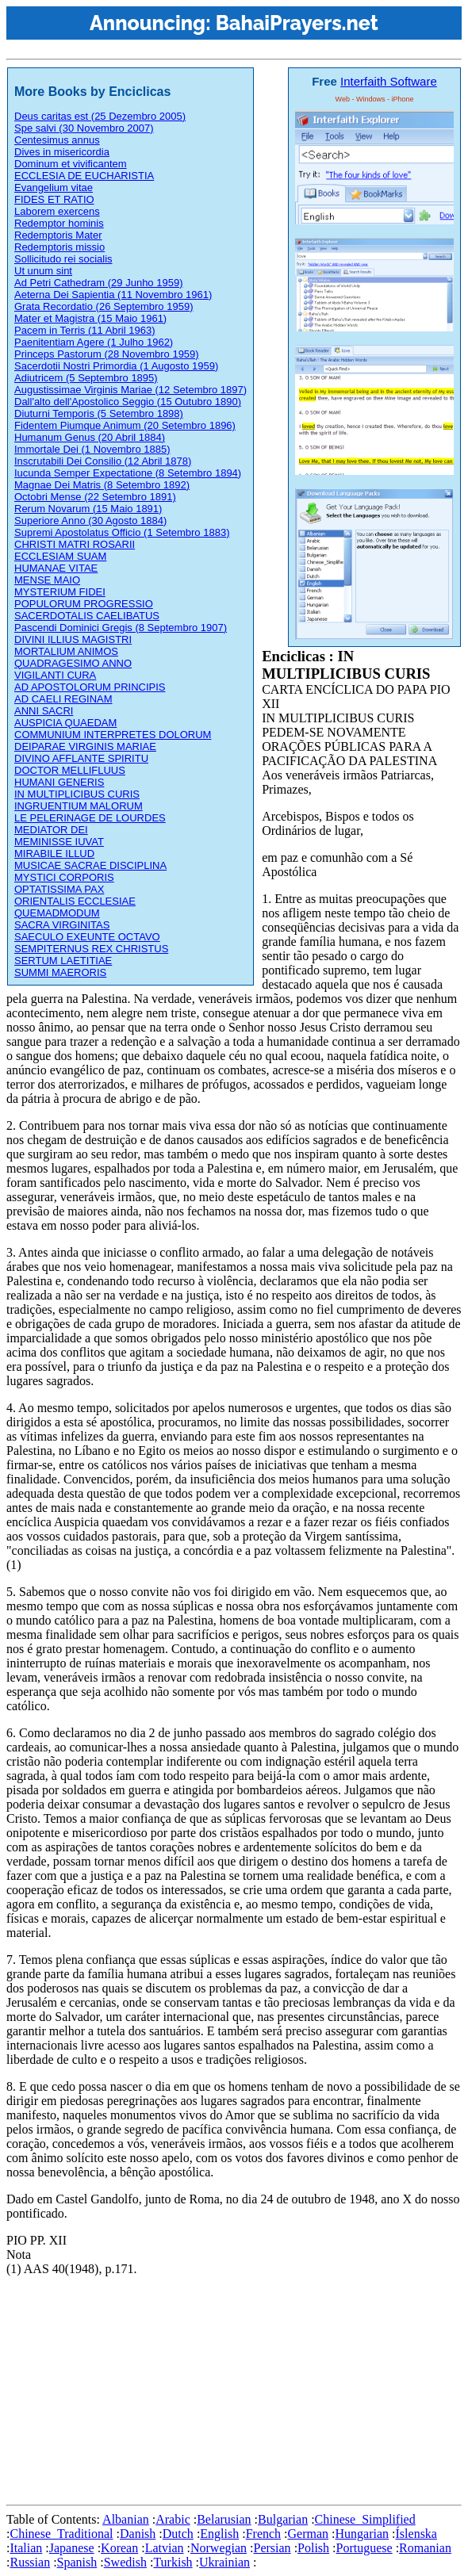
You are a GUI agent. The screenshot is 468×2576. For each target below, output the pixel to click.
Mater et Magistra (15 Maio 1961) (90, 318)
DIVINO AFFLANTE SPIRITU (81, 758)
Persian (272, 2548)
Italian (26, 2548)
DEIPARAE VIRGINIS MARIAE (85, 746)
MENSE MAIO (47, 580)
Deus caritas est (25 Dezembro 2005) (100, 116)
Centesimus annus (57, 140)
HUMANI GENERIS (59, 782)
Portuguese (364, 2548)
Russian (30, 2562)
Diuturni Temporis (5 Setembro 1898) (98, 413)
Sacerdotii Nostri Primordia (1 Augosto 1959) (116, 366)
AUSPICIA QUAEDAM (65, 723)
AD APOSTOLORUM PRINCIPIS (89, 687)
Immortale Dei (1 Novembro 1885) (92, 449)
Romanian (425, 2548)
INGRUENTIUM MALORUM (78, 806)
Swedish (125, 2562)
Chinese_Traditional (61, 2533)
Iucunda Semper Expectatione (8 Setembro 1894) (127, 473)
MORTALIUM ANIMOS (66, 651)
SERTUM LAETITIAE (63, 960)
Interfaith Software (388, 81)
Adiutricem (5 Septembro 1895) (86, 378)
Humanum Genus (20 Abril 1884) (89, 437)
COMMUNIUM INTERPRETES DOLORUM (112, 735)
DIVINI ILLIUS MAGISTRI (73, 639)
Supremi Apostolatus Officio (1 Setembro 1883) (121, 532)
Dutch (178, 2533)
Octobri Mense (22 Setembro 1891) (95, 497)
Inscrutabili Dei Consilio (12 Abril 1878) (102, 461)
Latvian (164, 2548)
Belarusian (224, 2519)
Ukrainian (224, 2562)
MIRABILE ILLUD (54, 853)
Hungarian (362, 2533)
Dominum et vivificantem (70, 164)
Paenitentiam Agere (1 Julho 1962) (93, 342)
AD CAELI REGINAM (63, 699)
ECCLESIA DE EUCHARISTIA (84, 176)
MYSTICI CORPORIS (64, 877)
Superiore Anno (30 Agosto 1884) (90, 520)
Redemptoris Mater (58, 235)
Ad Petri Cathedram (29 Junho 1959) (98, 283)
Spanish (77, 2562)
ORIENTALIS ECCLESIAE (75, 901)
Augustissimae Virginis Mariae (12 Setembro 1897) (130, 390)
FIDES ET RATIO (54, 199)
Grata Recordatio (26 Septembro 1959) (103, 306)
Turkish (172, 2562)
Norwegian (218, 2548)
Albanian (125, 2519)
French (263, 2533)
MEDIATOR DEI (51, 830)
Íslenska (416, 2533)
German (308, 2533)
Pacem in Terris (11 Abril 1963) (84, 330)
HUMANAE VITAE (56, 568)
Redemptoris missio (59, 247)
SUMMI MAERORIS (60, 972)
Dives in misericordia (61, 152)
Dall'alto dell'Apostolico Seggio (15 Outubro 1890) (127, 402)
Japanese (71, 2548)
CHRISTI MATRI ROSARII (74, 544)
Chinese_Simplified (365, 2519)
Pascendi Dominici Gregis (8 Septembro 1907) (120, 627)
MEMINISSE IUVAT (59, 842)
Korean (119, 2548)
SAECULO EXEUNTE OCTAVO (87, 937)
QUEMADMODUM (57, 913)
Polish (313, 2548)
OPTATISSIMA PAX (59, 889)
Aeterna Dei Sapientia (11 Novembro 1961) (113, 294)
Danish (137, 2533)
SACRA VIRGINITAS (61, 925)
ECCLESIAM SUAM (60, 556)
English (219, 2533)
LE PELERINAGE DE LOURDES (90, 818)
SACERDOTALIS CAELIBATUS (86, 616)
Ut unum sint (43, 271)
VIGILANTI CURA (55, 675)
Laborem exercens (57, 211)
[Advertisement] (237, 2387)
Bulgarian (283, 2519)
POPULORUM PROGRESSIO (83, 604)
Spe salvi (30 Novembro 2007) (84, 128)
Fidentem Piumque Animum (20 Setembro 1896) (125, 425)
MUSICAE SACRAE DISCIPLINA (90, 865)
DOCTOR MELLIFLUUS (69, 770)
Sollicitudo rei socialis (63, 259)
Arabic (172, 2519)
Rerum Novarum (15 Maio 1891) (88, 509)
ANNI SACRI (43, 711)
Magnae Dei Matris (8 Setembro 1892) (102, 485)
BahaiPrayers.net (297, 23)
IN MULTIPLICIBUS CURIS (77, 794)
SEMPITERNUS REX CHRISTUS (91, 949)
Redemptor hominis (59, 223)
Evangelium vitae (53, 187)
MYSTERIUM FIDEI (59, 592)
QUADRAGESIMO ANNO (73, 663)
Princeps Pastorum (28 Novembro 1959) (106, 354)
